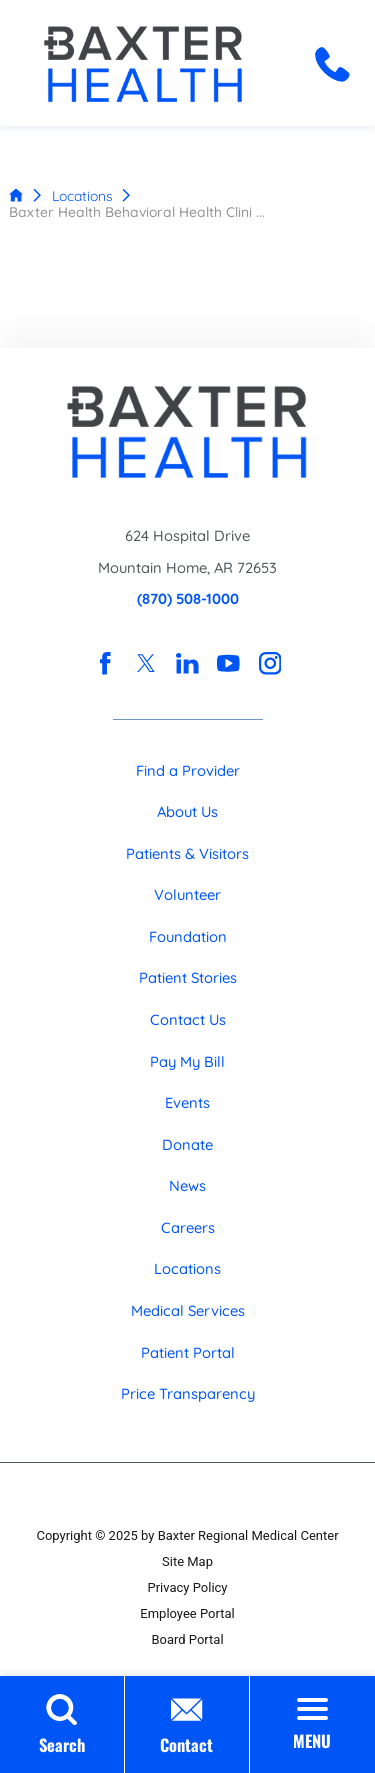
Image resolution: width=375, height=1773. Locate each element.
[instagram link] (269, 663)
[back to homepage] (16, 195)
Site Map (187, 1561)
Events (187, 1102)
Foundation (188, 936)
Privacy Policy (187, 1587)
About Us (187, 811)
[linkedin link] (187, 663)
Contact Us (188, 1019)
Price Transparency (188, 1393)
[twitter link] (146, 663)
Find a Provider (188, 770)
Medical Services (188, 1310)
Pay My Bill (187, 1061)
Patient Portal (188, 1352)
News (187, 1185)
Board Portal (187, 1639)
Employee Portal (187, 1613)
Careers (188, 1227)
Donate (187, 1144)
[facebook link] (104, 663)
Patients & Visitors (187, 853)
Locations (82, 195)
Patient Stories (188, 977)
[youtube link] (228, 663)
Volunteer (187, 894)
